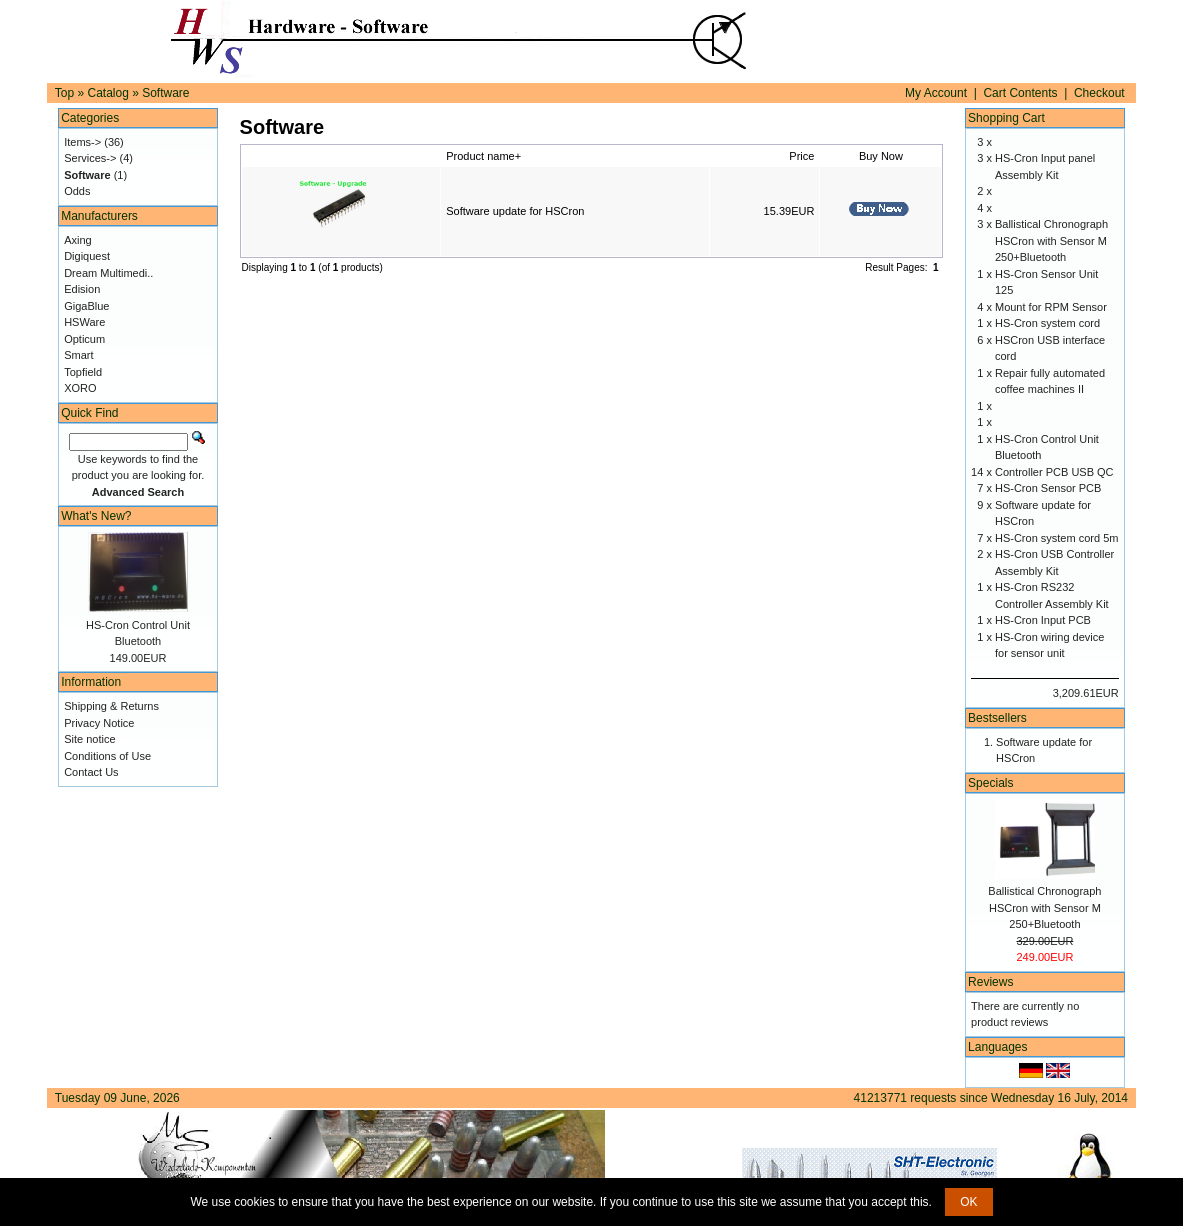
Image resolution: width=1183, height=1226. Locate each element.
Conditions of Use (107, 756)
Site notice (89, 739)
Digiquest (87, 256)
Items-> (82, 142)
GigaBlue (86, 306)
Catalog (107, 93)
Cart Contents (1020, 93)
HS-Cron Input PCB (1043, 620)
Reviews (990, 982)
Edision (82, 289)
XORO (80, 388)
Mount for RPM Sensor (1051, 307)
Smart (78, 355)
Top (64, 93)
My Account (936, 93)
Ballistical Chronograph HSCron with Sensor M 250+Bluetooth (1051, 240)
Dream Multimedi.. (108, 273)
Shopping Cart (1006, 118)
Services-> (90, 158)
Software (165, 93)
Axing (78, 240)
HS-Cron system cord (1047, 323)
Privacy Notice (99, 723)
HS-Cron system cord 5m (1056, 538)
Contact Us (91, 772)
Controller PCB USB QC (1054, 472)
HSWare (84, 322)
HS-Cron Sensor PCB (1048, 488)
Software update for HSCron (515, 211)
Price (801, 156)
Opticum (84, 339)
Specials (990, 783)
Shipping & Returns (111, 706)
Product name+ (483, 156)
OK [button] (968, 1202)
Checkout (1099, 93)
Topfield (83, 372)
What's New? (96, 516)
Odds (77, 191)
